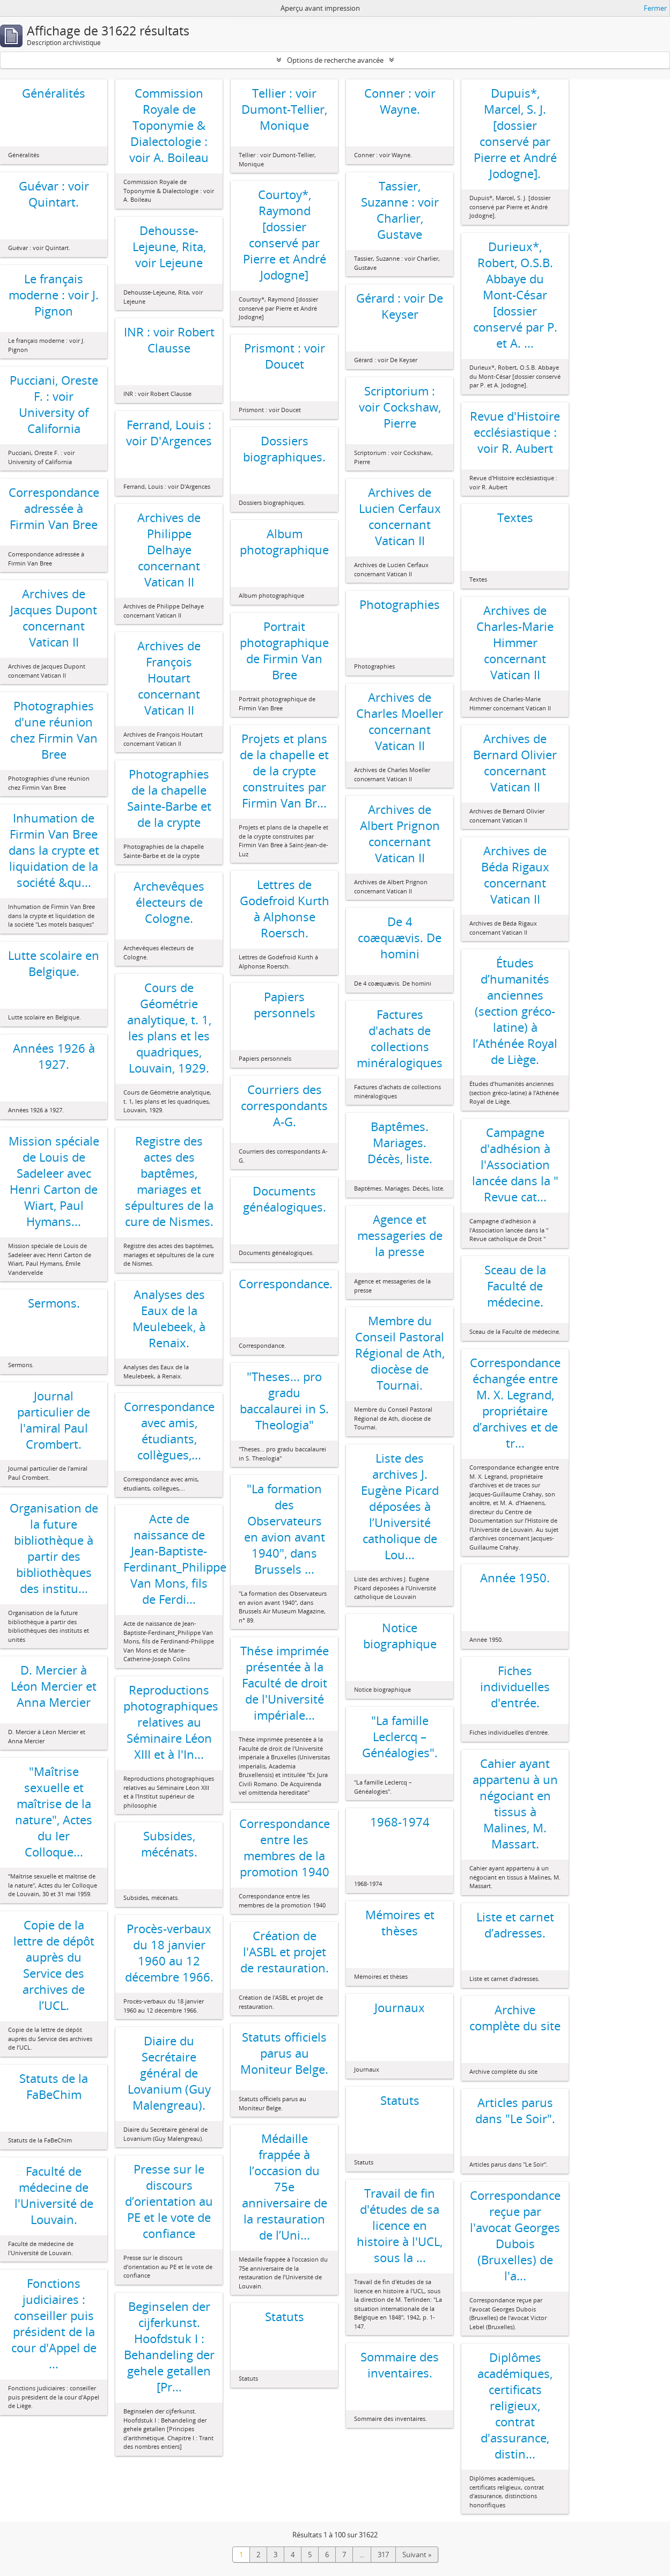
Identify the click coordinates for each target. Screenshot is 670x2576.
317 (383, 2554)
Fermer (655, 8)
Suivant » (416, 2554)
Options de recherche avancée (335, 60)
